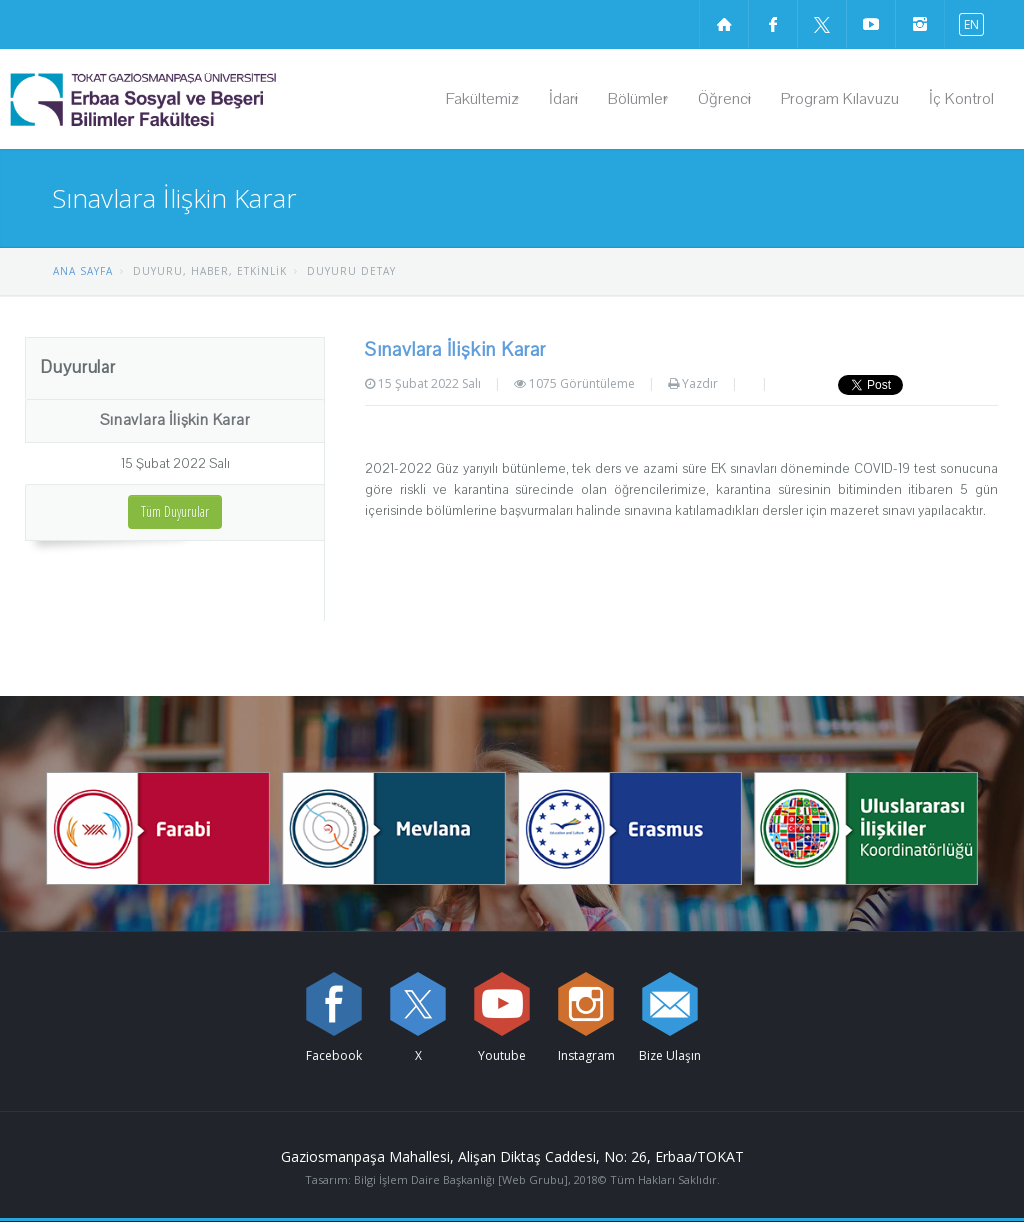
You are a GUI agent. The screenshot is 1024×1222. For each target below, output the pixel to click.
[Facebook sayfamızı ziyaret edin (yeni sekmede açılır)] (773, 24)
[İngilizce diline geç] (967, 23)
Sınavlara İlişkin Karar (174, 420)
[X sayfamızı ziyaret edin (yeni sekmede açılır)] (822, 24)
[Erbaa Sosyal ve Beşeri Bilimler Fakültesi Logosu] (194, 99)
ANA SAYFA (83, 271)
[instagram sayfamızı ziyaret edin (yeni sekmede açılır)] (920, 24)
